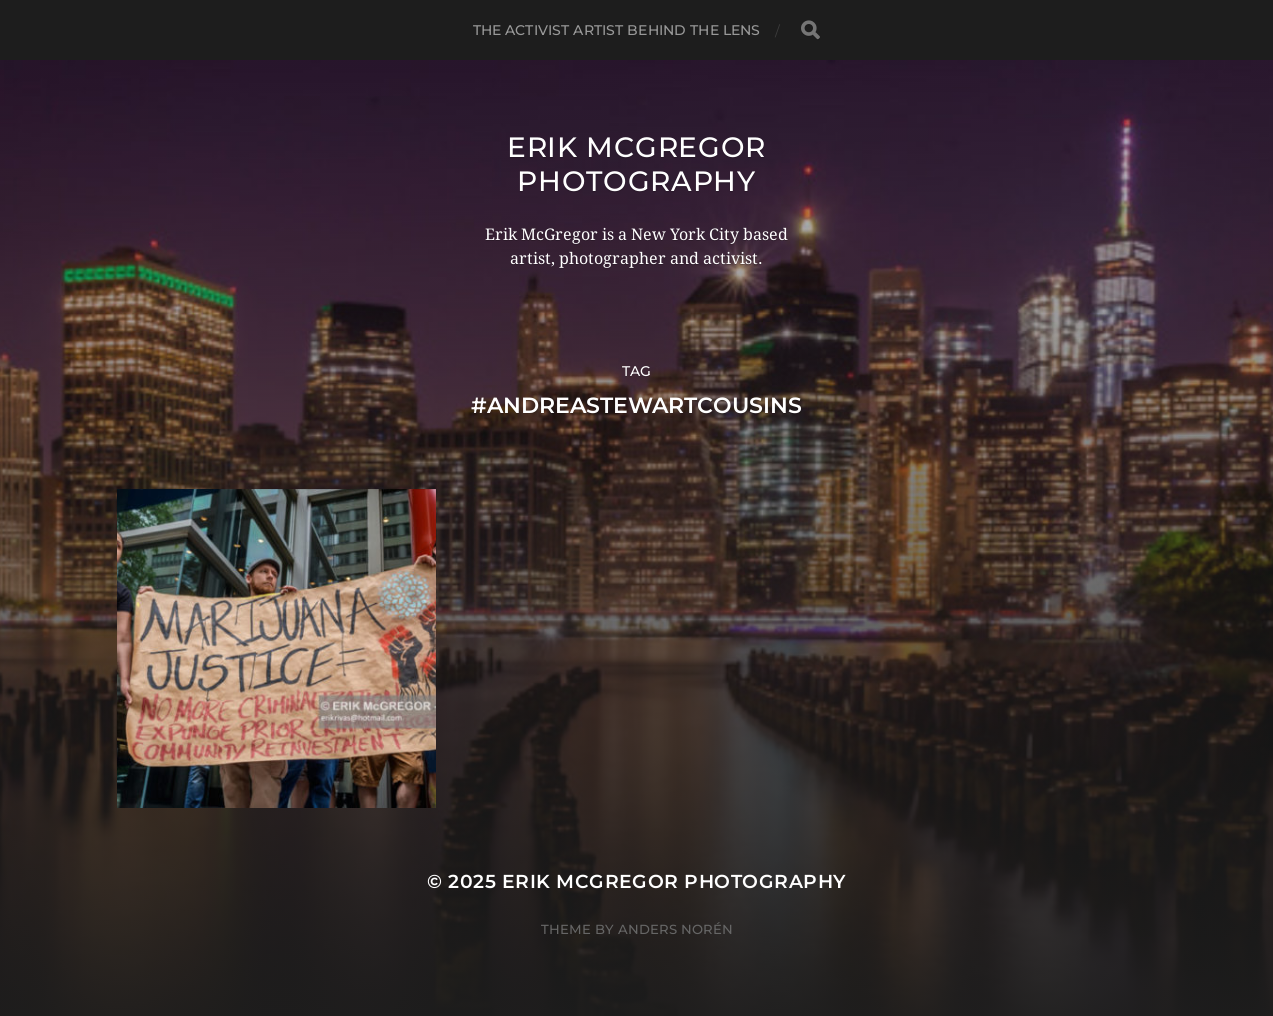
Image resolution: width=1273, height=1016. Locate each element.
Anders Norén (675, 929)
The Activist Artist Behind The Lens (617, 30)
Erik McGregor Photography (636, 164)
